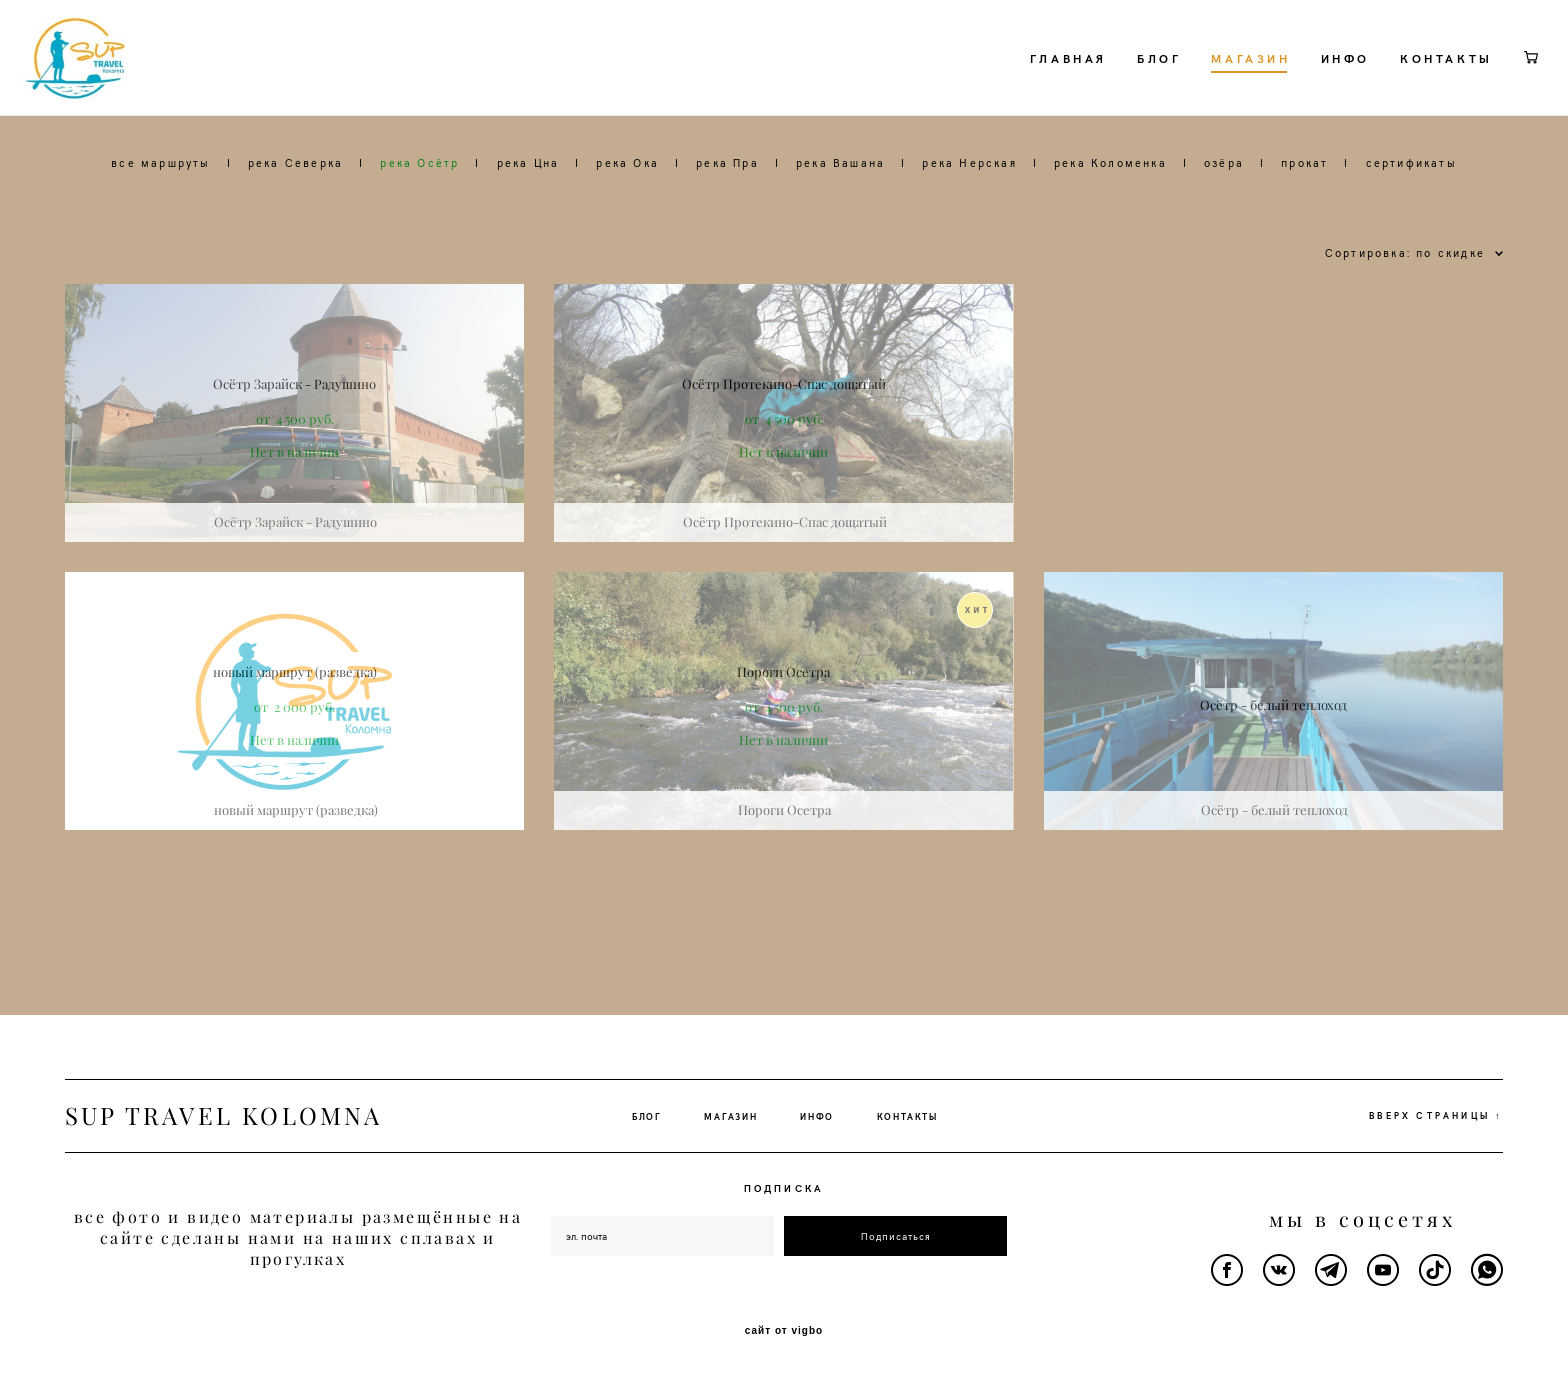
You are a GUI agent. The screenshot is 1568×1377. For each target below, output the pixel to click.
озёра (1224, 226)
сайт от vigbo (784, 1330)
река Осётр (419, 226)
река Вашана (840, 226)
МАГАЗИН (1208, 90)
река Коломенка (1110, 226)
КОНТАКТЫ (1403, 90)
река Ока (627, 226)
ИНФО (1302, 90)
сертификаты (1411, 226)
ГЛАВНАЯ (1025, 90)
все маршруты (160, 226)
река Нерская (969, 226)
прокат (1304, 226)
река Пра (727, 226)
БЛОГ (1116, 90)
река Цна (528, 226)
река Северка (295, 226)
